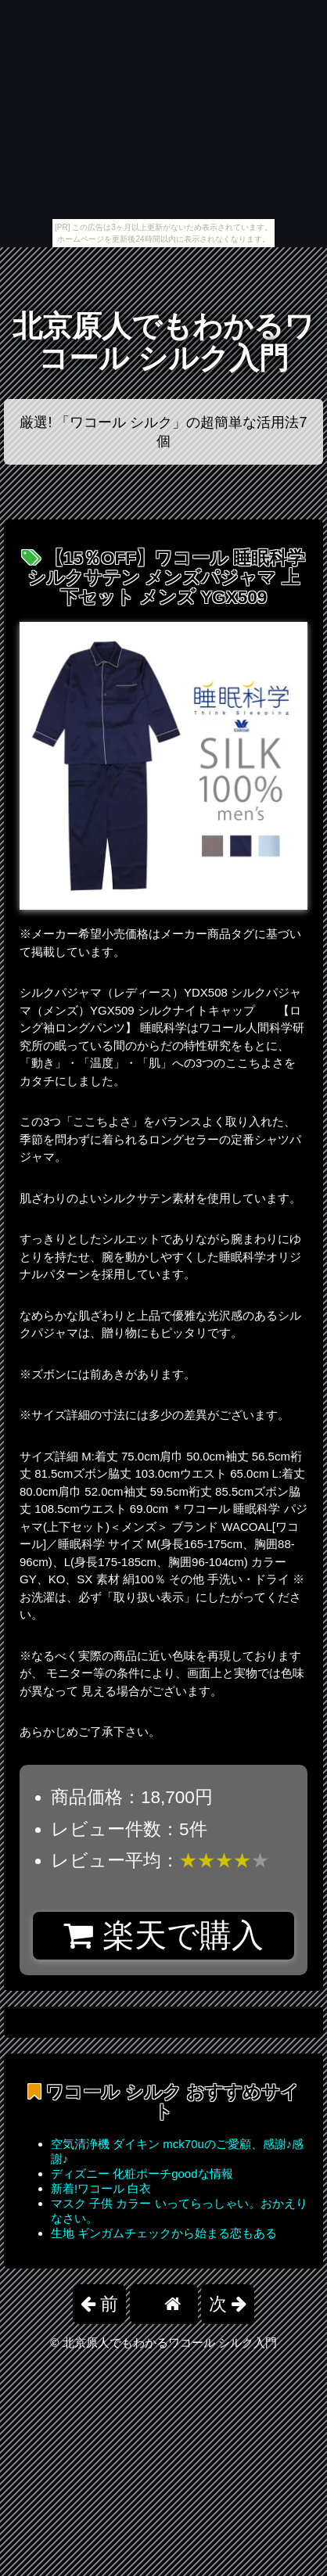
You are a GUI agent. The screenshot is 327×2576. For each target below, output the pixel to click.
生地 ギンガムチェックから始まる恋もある (164, 2233)
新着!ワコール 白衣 (101, 2188)
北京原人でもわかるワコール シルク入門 (163, 342)
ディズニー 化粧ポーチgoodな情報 (142, 2173)
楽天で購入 (163, 1935)
